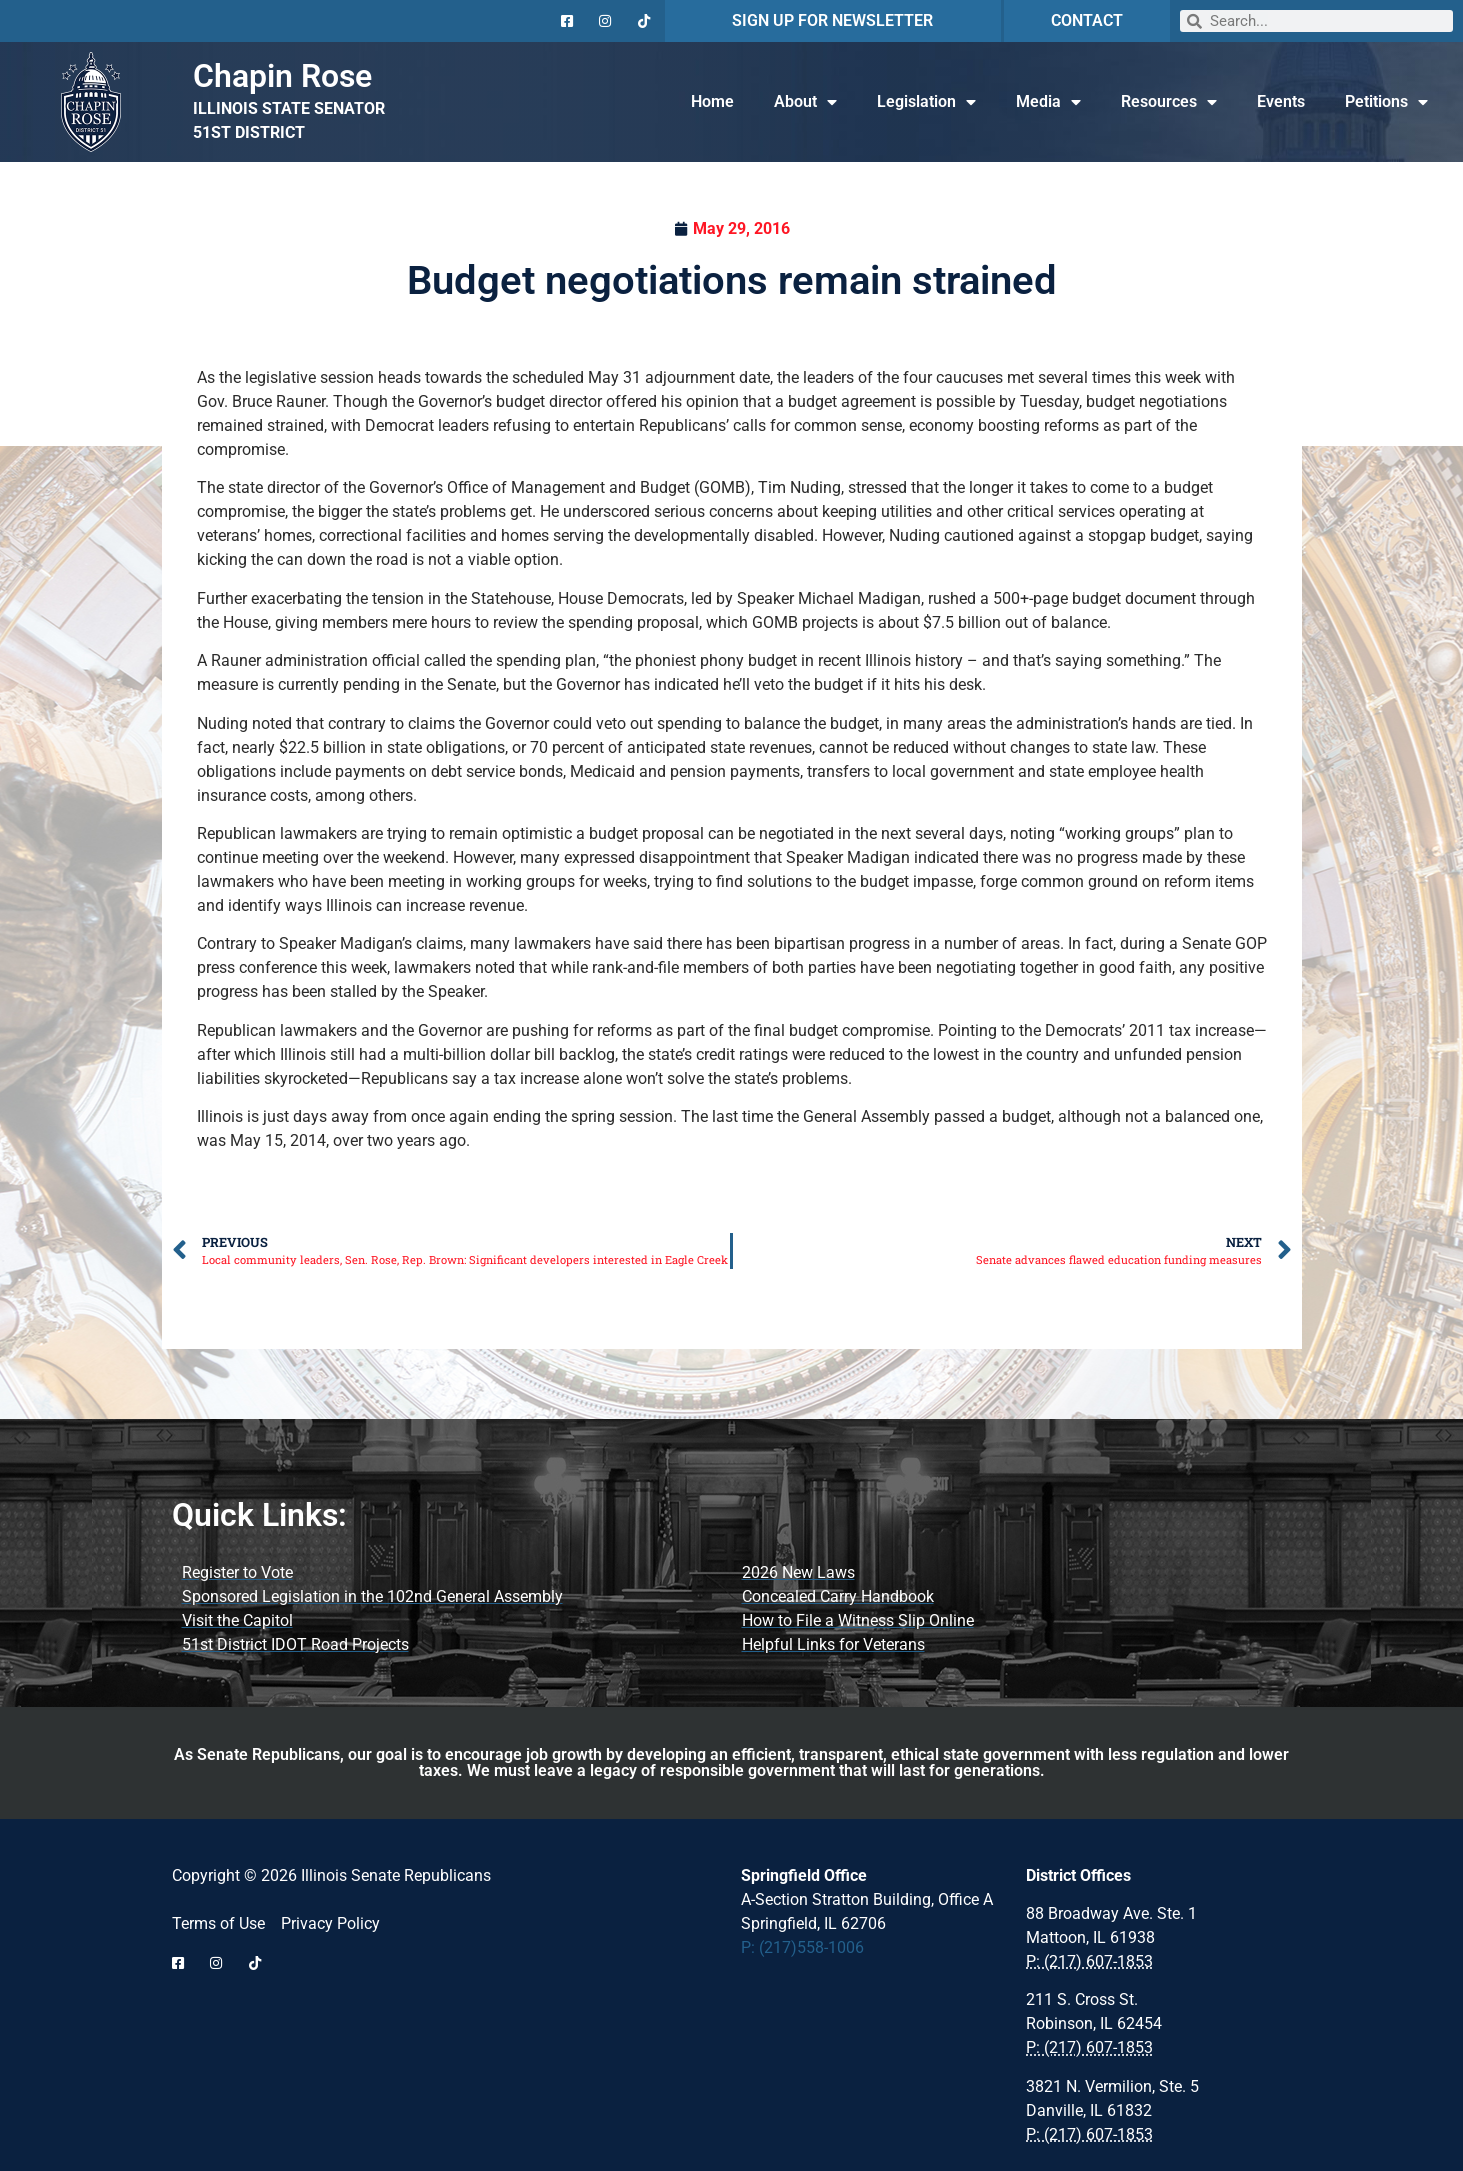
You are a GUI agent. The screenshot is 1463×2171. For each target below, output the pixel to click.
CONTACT (1087, 20)
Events (1281, 101)
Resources (1169, 102)
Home (712, 101)
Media (1048, 102)
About (805, 102)
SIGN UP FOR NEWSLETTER (832, 20)
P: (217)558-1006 (802, 1947)
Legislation (926, 102)
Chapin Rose (282, 76)
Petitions (1386, 102)
